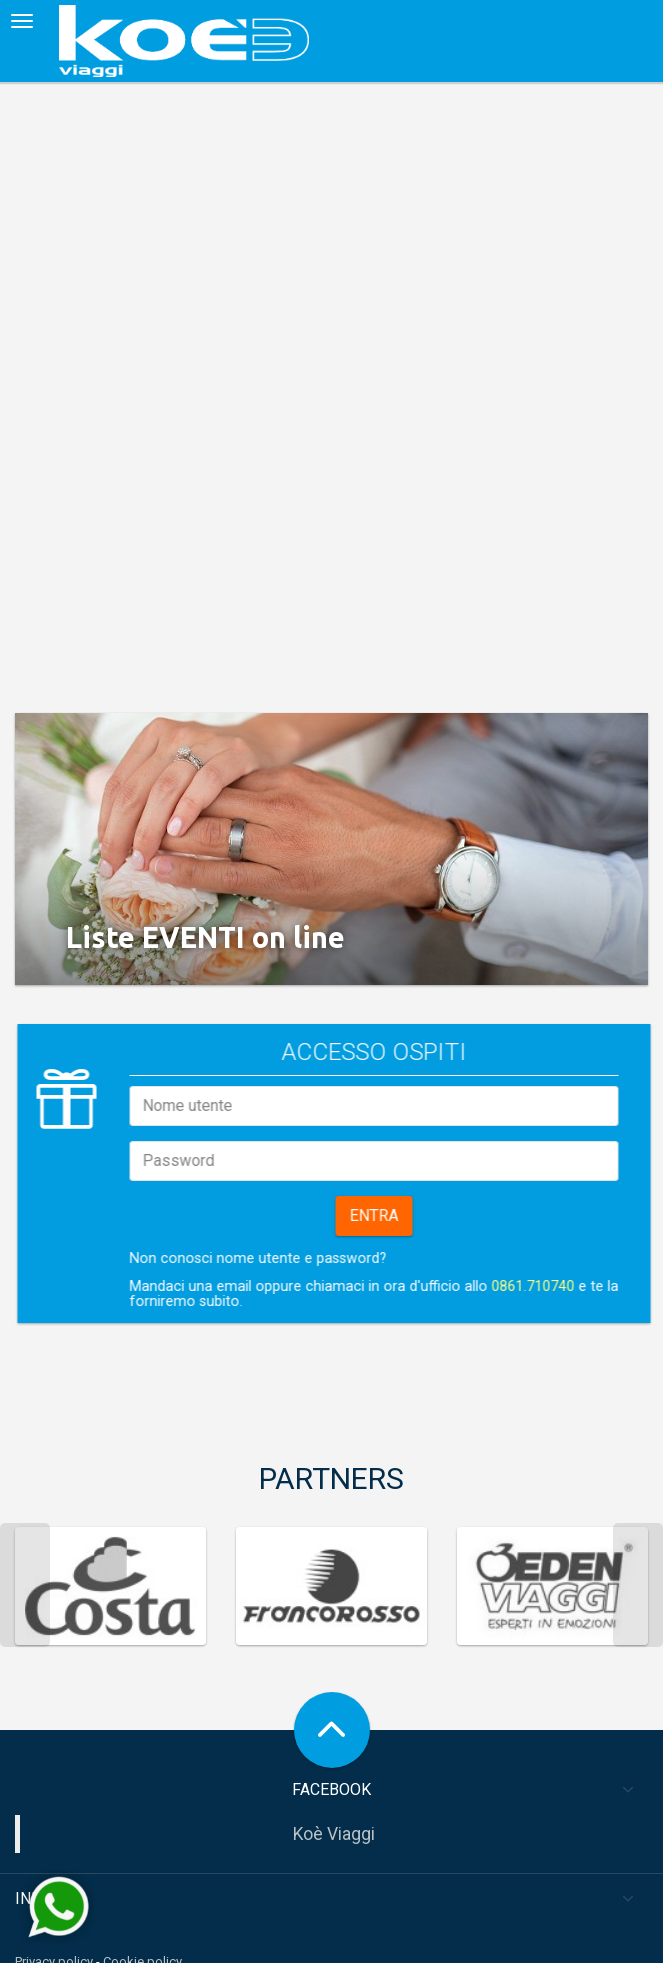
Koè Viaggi (334, 1789)
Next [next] (638, 1540)
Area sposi (46, 1953)
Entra (465, 1170)
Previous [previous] (25, 1540)
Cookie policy (142, 1916)
